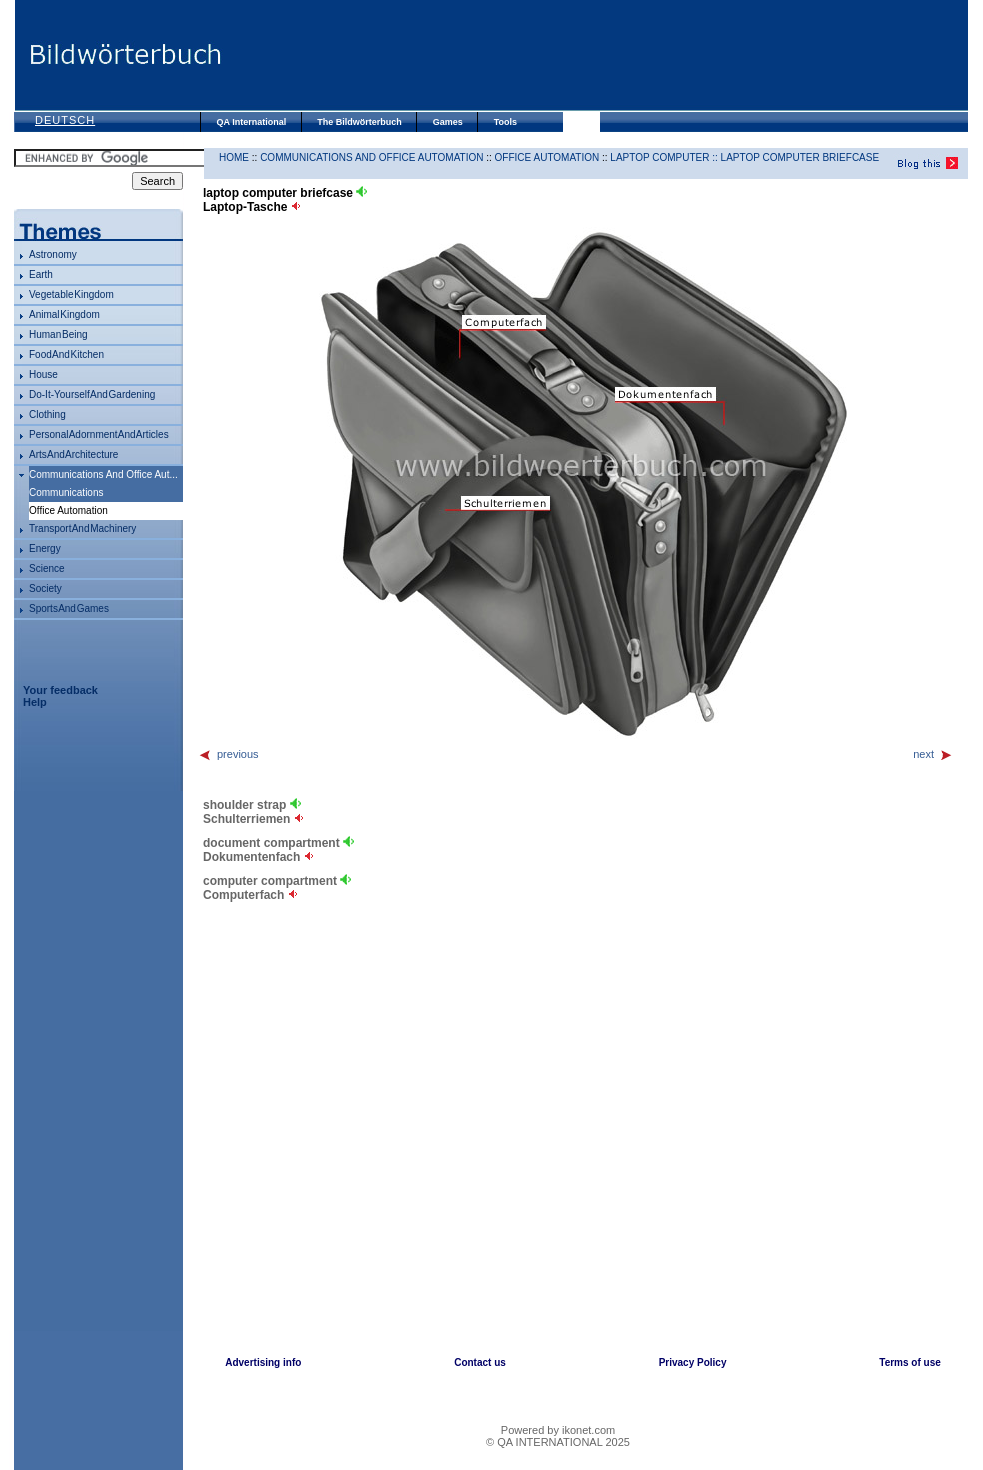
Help (35, 702)
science (47, 568)
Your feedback (60, 690)
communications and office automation (371, 157)
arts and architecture (73, 454)
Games (448, 122)
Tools (505, 122)
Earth (41, 274)
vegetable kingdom (71, 294)
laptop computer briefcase (800, 157)
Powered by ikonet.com (558, 1430)
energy (45, 548)
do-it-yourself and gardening (92, 394)
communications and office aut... (103, 474)
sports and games (69, 608)
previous (228, 754)
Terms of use (910, 1362)
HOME (234, 157)
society (45, 588)
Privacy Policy (693, 1362)
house (43, 374)
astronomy (53, 254)
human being (58, 334)
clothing (47, 414)
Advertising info (263, 1362)
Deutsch (65, 120)
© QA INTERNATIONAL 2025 (558, 1442)
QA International (252, 122)
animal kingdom (64, 314)
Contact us (480, 1362)
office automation (547, 157)
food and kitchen (66, 354)
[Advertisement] (594, 55)
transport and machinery (82, 528)
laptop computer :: (665, 157)
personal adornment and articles (99, 434)
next (933, 754)
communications (66, 492)
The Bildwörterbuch (359, 122)
